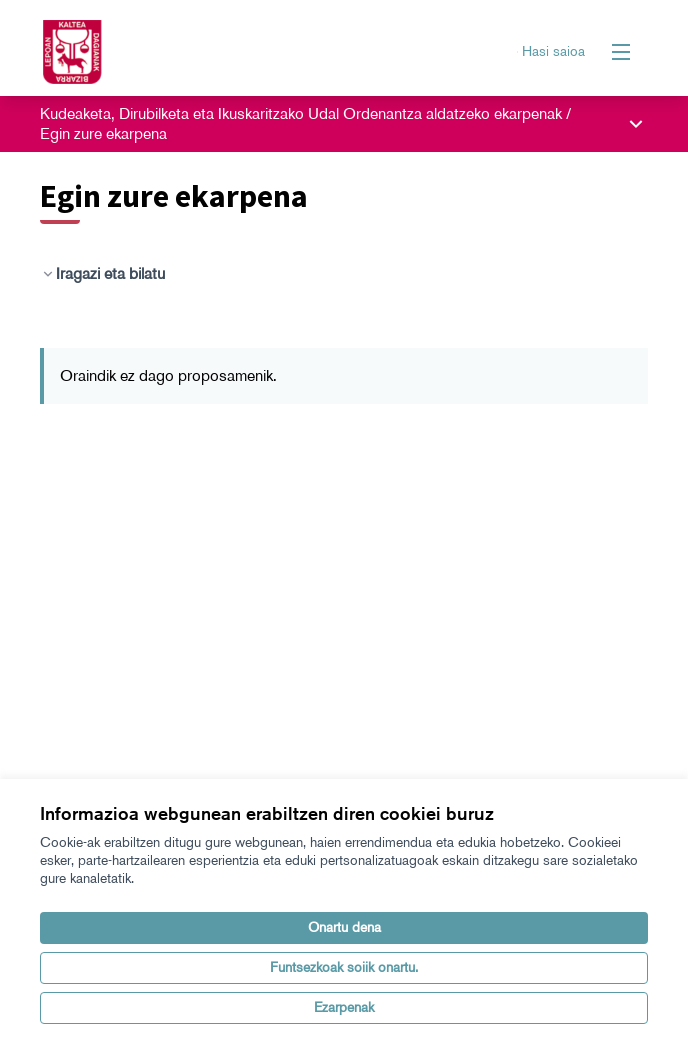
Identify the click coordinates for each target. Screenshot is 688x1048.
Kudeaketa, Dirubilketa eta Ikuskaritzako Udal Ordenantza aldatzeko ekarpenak (303, 113)
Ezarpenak (344, 1007)
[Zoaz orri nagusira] (266, 52)
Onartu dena (344, 927)
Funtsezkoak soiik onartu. (344, 967)
